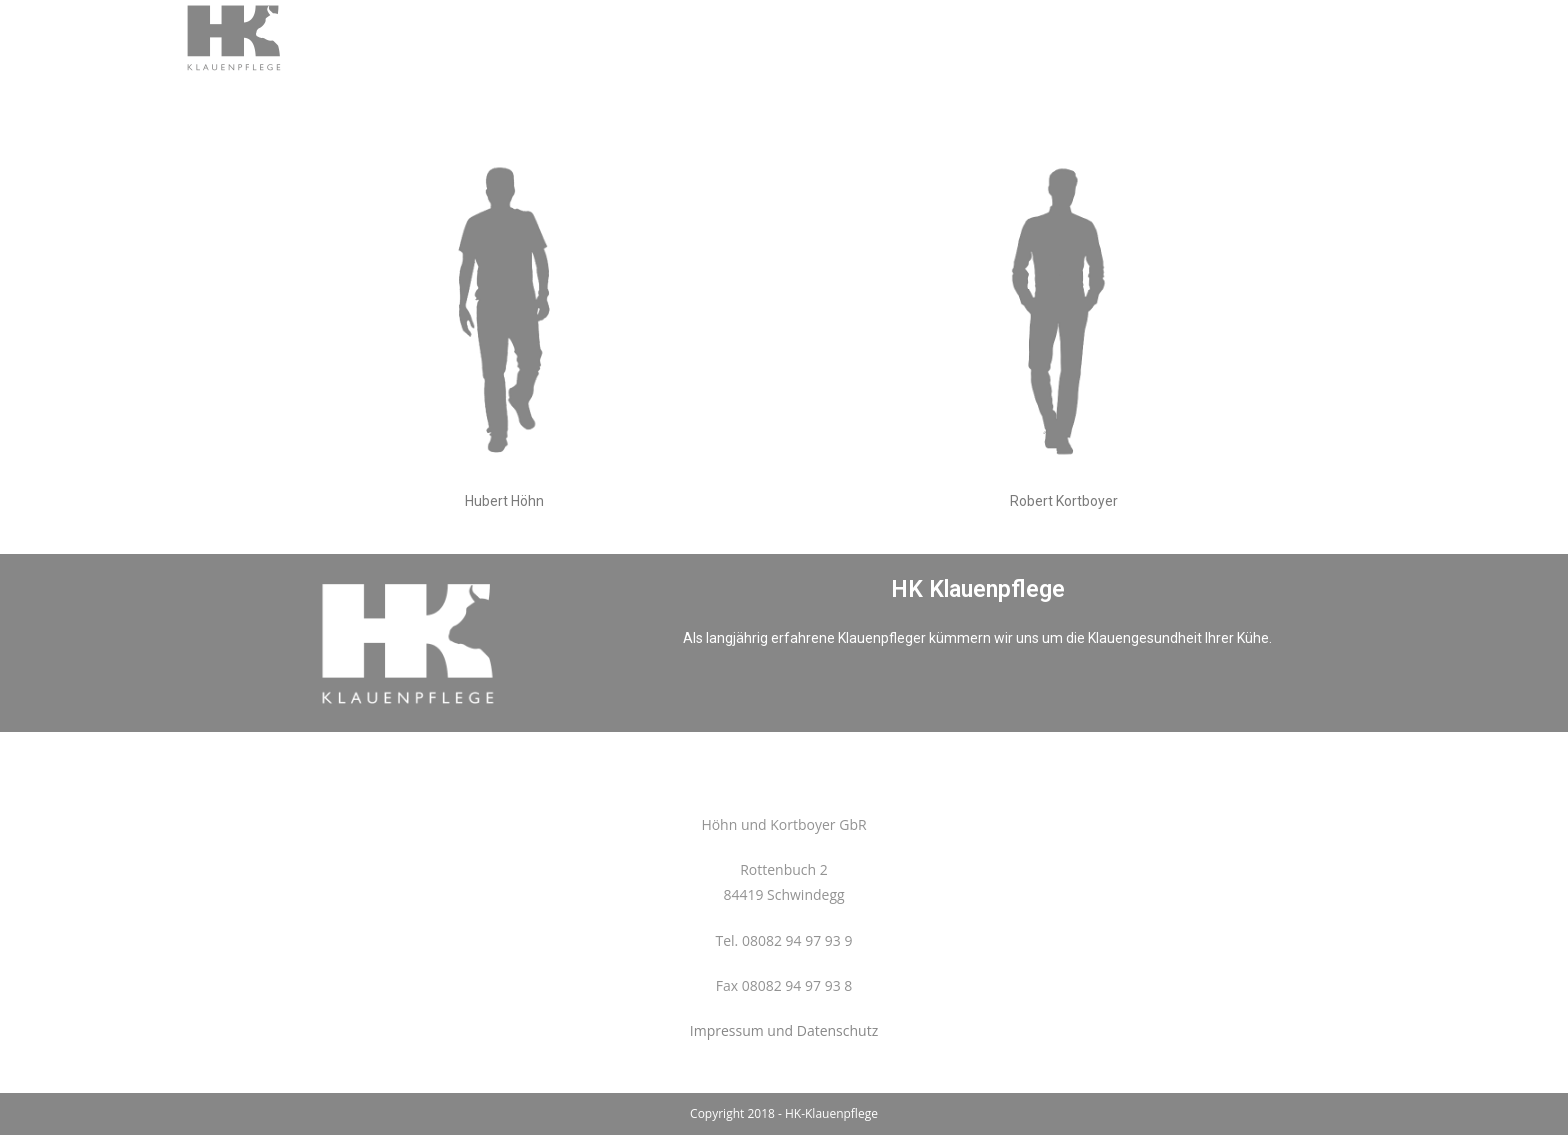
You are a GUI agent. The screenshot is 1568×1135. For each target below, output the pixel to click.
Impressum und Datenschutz (784, 1030)
